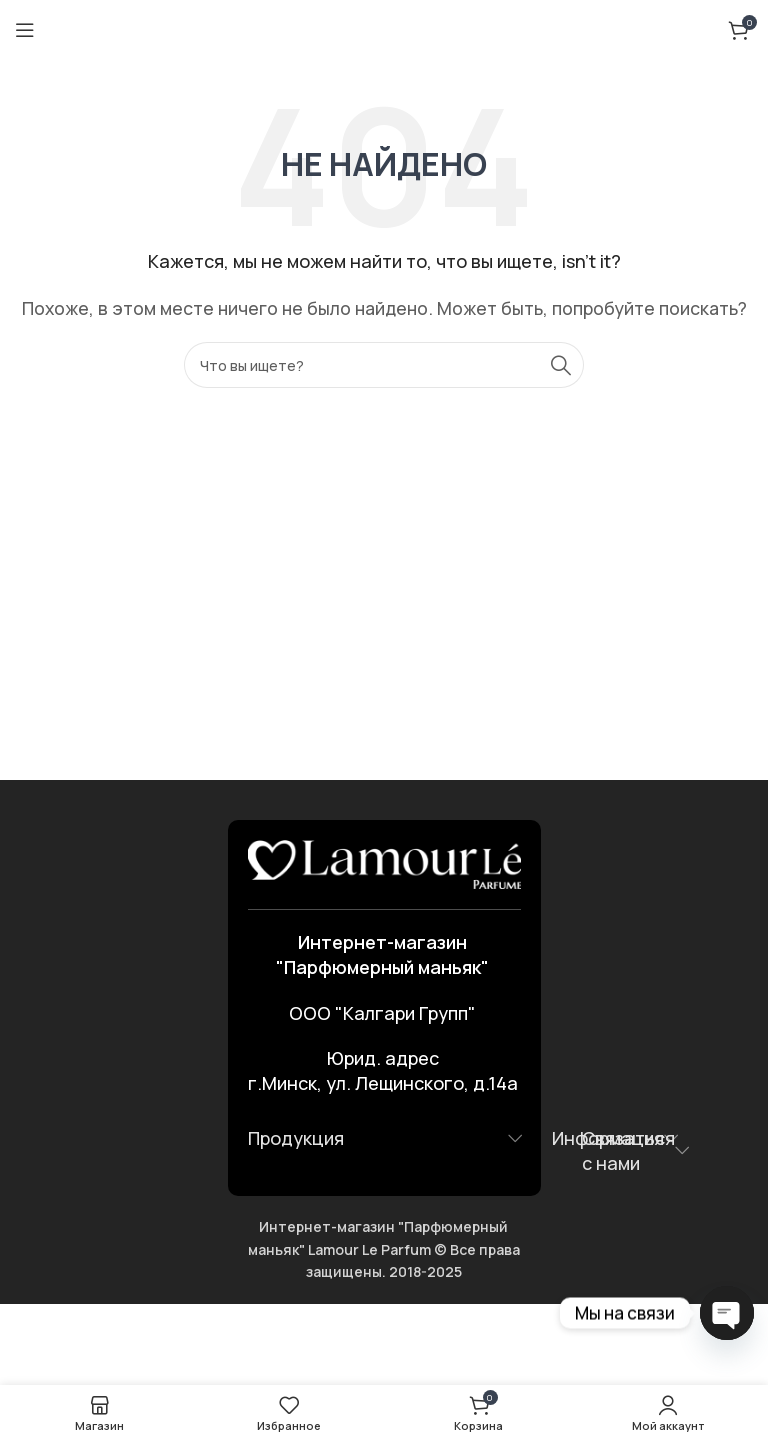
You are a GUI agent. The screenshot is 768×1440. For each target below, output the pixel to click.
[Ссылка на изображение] (384, 863)
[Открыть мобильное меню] (25, 30)
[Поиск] (384, 365)
